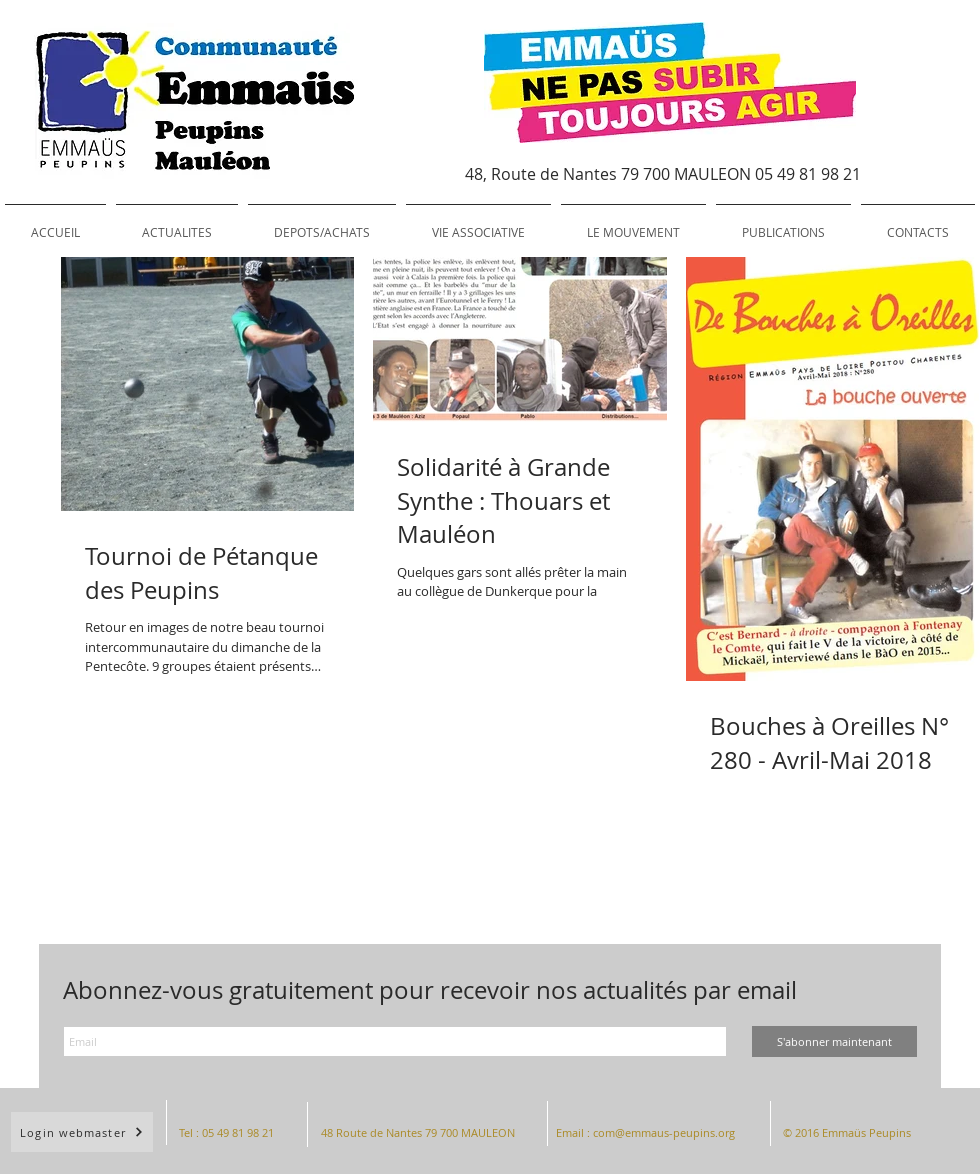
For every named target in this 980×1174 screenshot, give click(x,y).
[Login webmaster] (82, 1132)
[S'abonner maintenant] (834, 1041)
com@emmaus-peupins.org (664, 1132)
